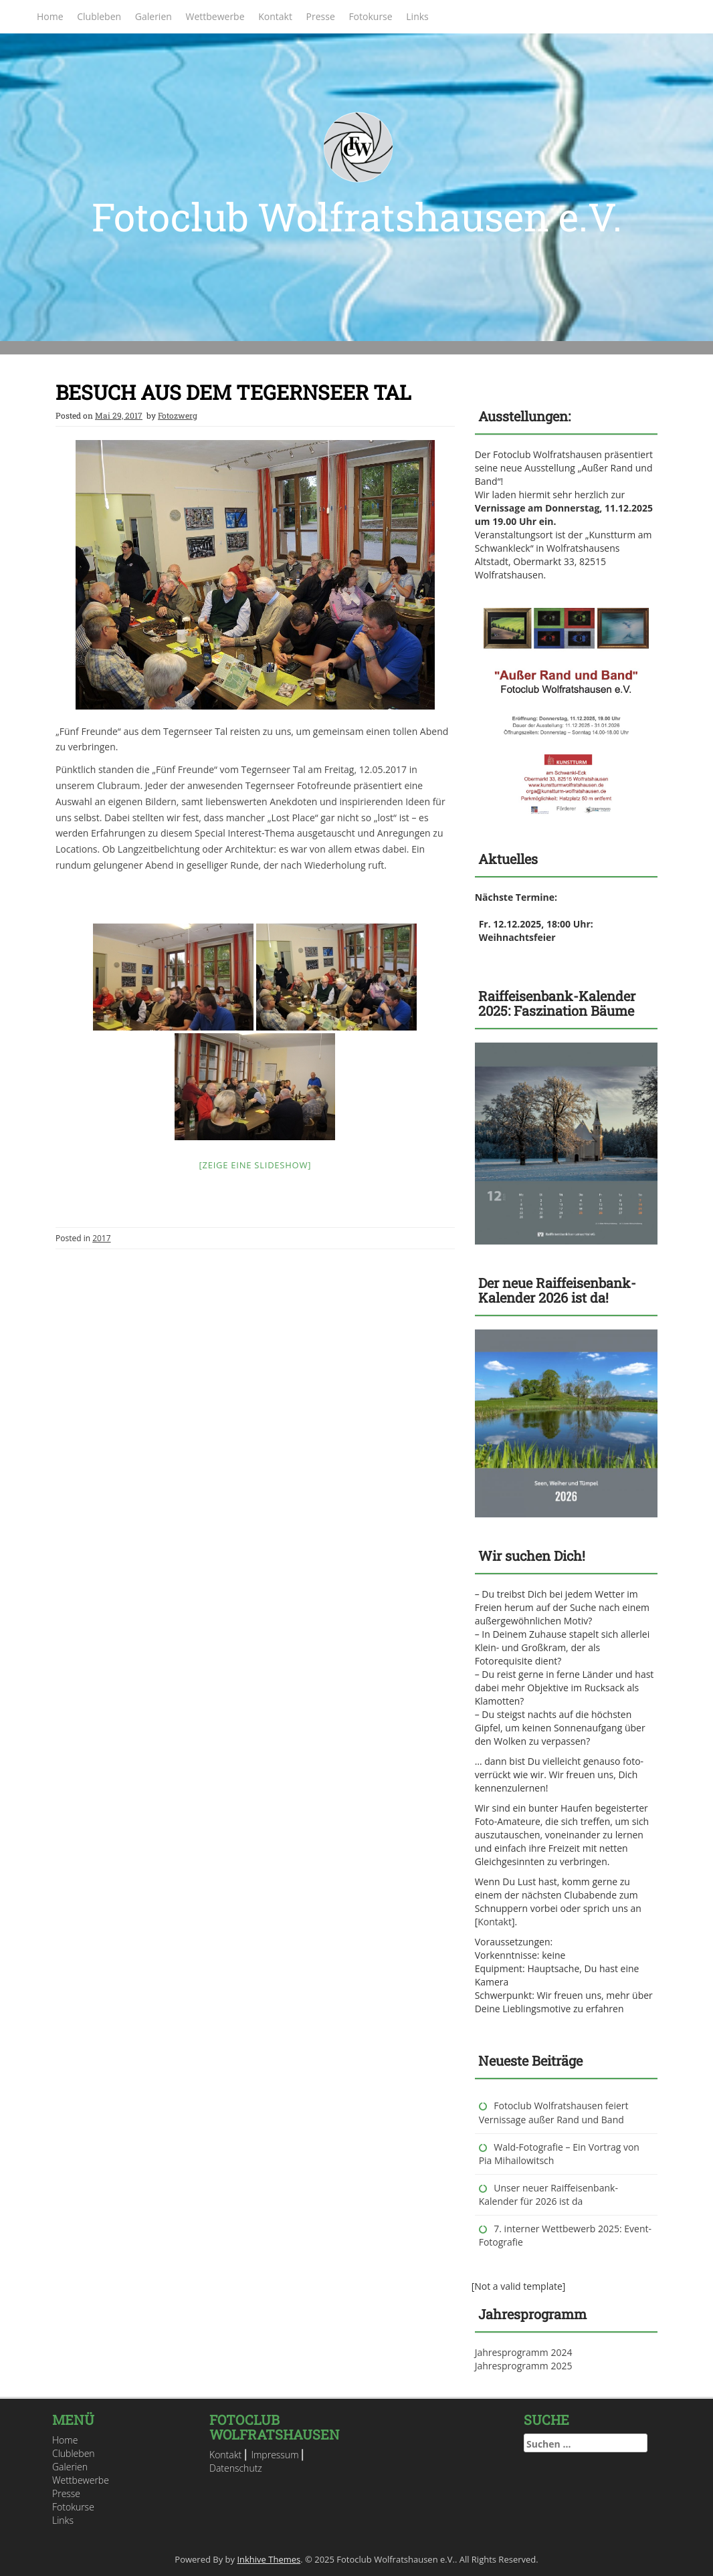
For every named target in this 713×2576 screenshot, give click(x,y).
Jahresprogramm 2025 (524, 2365)
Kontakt (275, 16)
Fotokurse (370, 16)
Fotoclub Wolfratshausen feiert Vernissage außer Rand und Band (554, 2112)
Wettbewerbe (214, 16)
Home (50, 16)
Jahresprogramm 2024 (524, 2352)
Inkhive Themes (268, 2559)
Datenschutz (235, 2468)
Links (417, 16)
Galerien (153, 16)
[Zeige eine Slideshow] (255, 1165)
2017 (101, 1238)
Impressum (274, 2454)
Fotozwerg (177, 415)
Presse (320, 16)
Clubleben (99, 16)
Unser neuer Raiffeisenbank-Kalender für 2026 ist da (548, 2194)
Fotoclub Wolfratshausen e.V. (357, 216)
